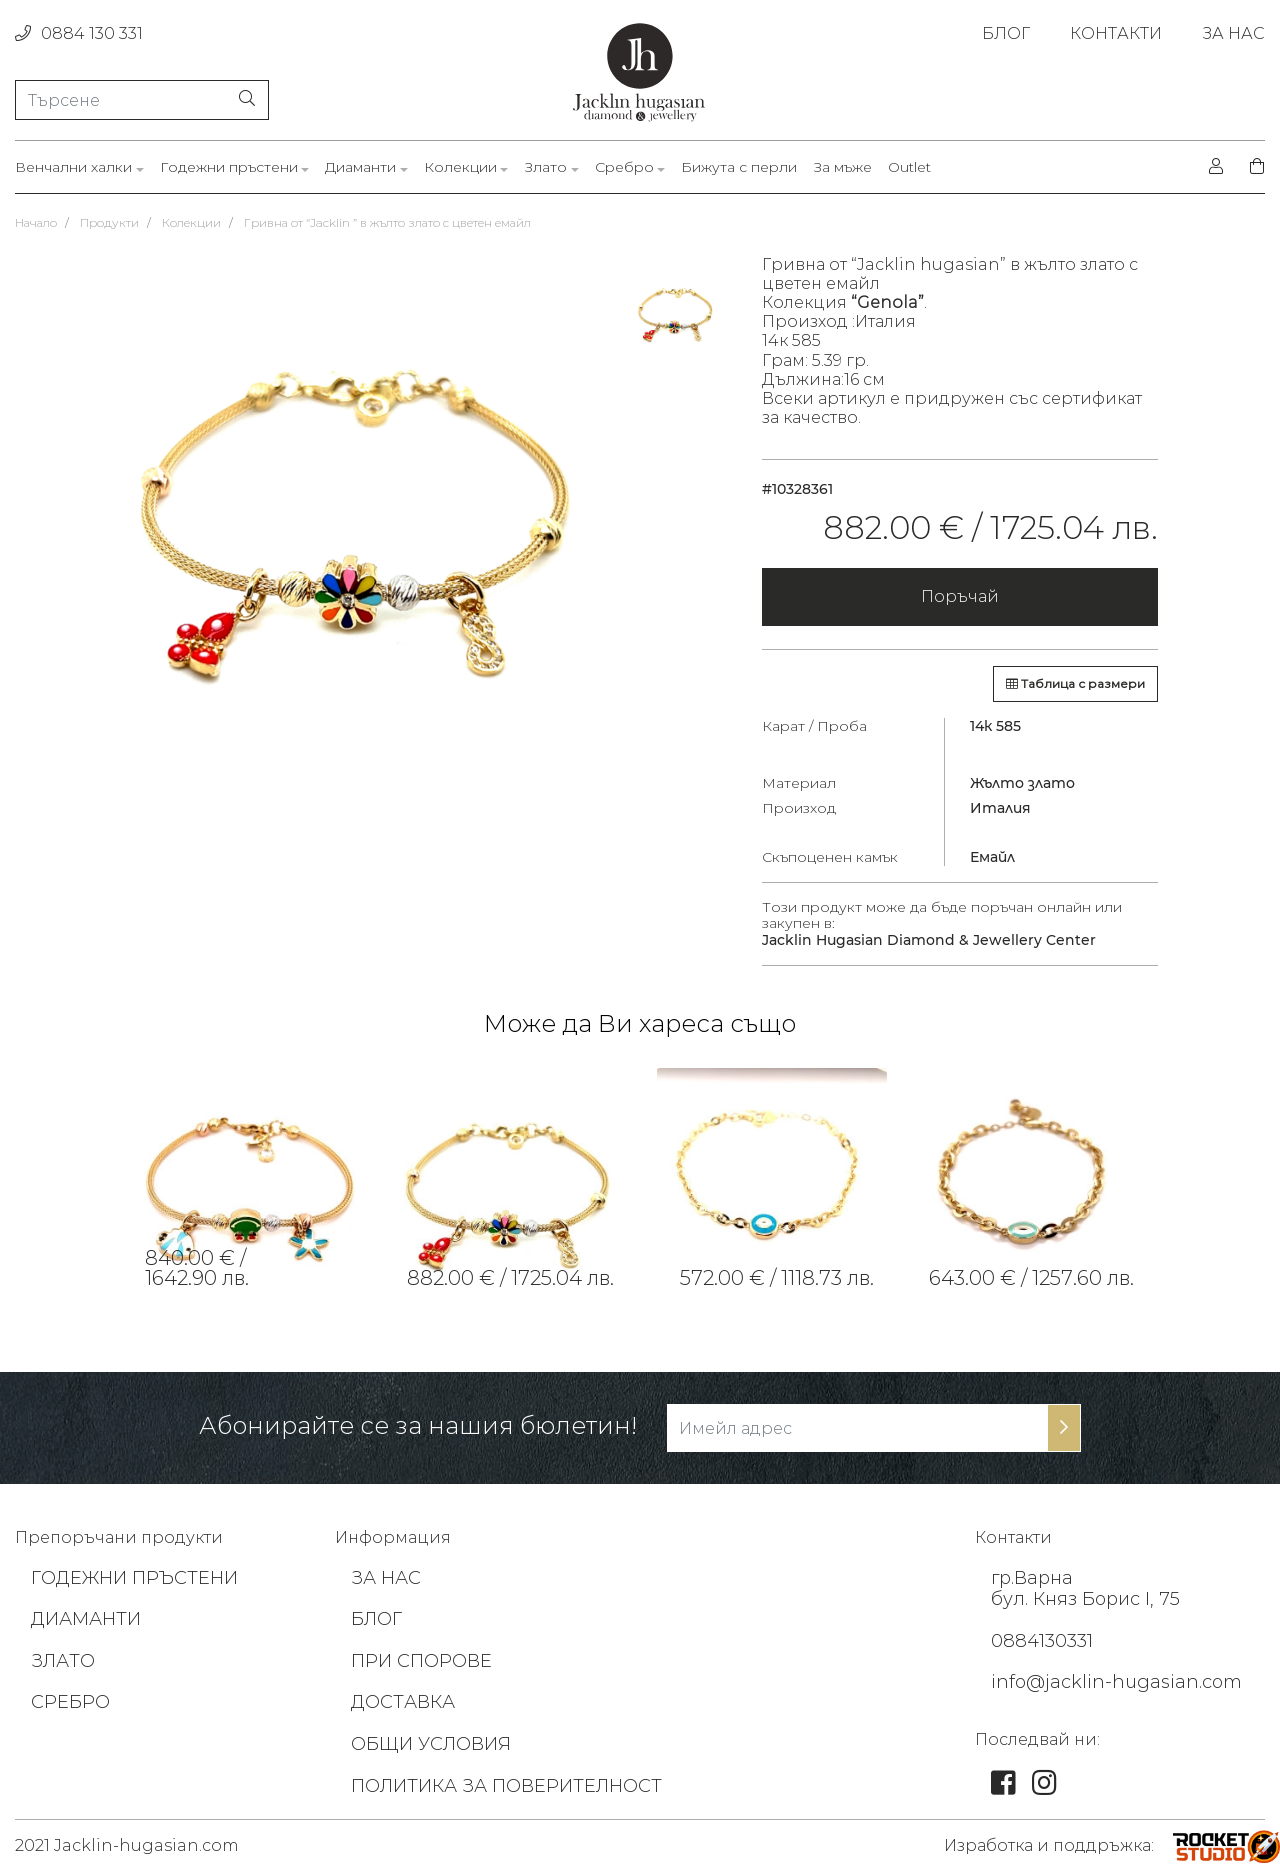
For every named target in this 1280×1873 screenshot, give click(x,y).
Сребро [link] (624, 167)
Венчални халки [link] (73, 167)
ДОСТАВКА (403, 1702)
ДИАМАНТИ (86, 1619)
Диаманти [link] (360, 167)
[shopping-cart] (1251, 167)
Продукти (109, 222)
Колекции (191, 222)
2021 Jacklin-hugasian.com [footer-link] (127, 1845)
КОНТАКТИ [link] (1116, 33)
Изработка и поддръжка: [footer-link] (1049, 1845)
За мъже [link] (842, 167)
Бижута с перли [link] (739, 167)
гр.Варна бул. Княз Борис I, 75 (1085, 1589)
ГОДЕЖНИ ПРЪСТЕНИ (134, 1578)
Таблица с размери (1075, 683)
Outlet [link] (909, 167)
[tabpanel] (252, 1183)
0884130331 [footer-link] (1042, 1641)
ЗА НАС (386, 1578)
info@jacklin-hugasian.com (1116, 1682)
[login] (1216, 167)
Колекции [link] (460, 167)
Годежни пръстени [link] (229, 167)
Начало (36, 222)
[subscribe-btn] (1064, 1428)
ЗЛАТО (63, 1661)
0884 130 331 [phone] (79, 33)
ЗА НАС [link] (1233, 33)
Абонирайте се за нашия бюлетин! (418, 1426)
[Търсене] (142, 100)
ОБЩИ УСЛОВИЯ (431, 1744)
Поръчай (960, 596)
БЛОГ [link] (1006, 33)
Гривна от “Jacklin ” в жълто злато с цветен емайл (387, 222)
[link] (252, 1183)
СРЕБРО (70, 1702)
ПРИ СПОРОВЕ (421, 1661)
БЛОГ (376, 1619)
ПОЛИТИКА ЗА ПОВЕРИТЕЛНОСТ (506, 1786)
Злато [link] (545, 167)
